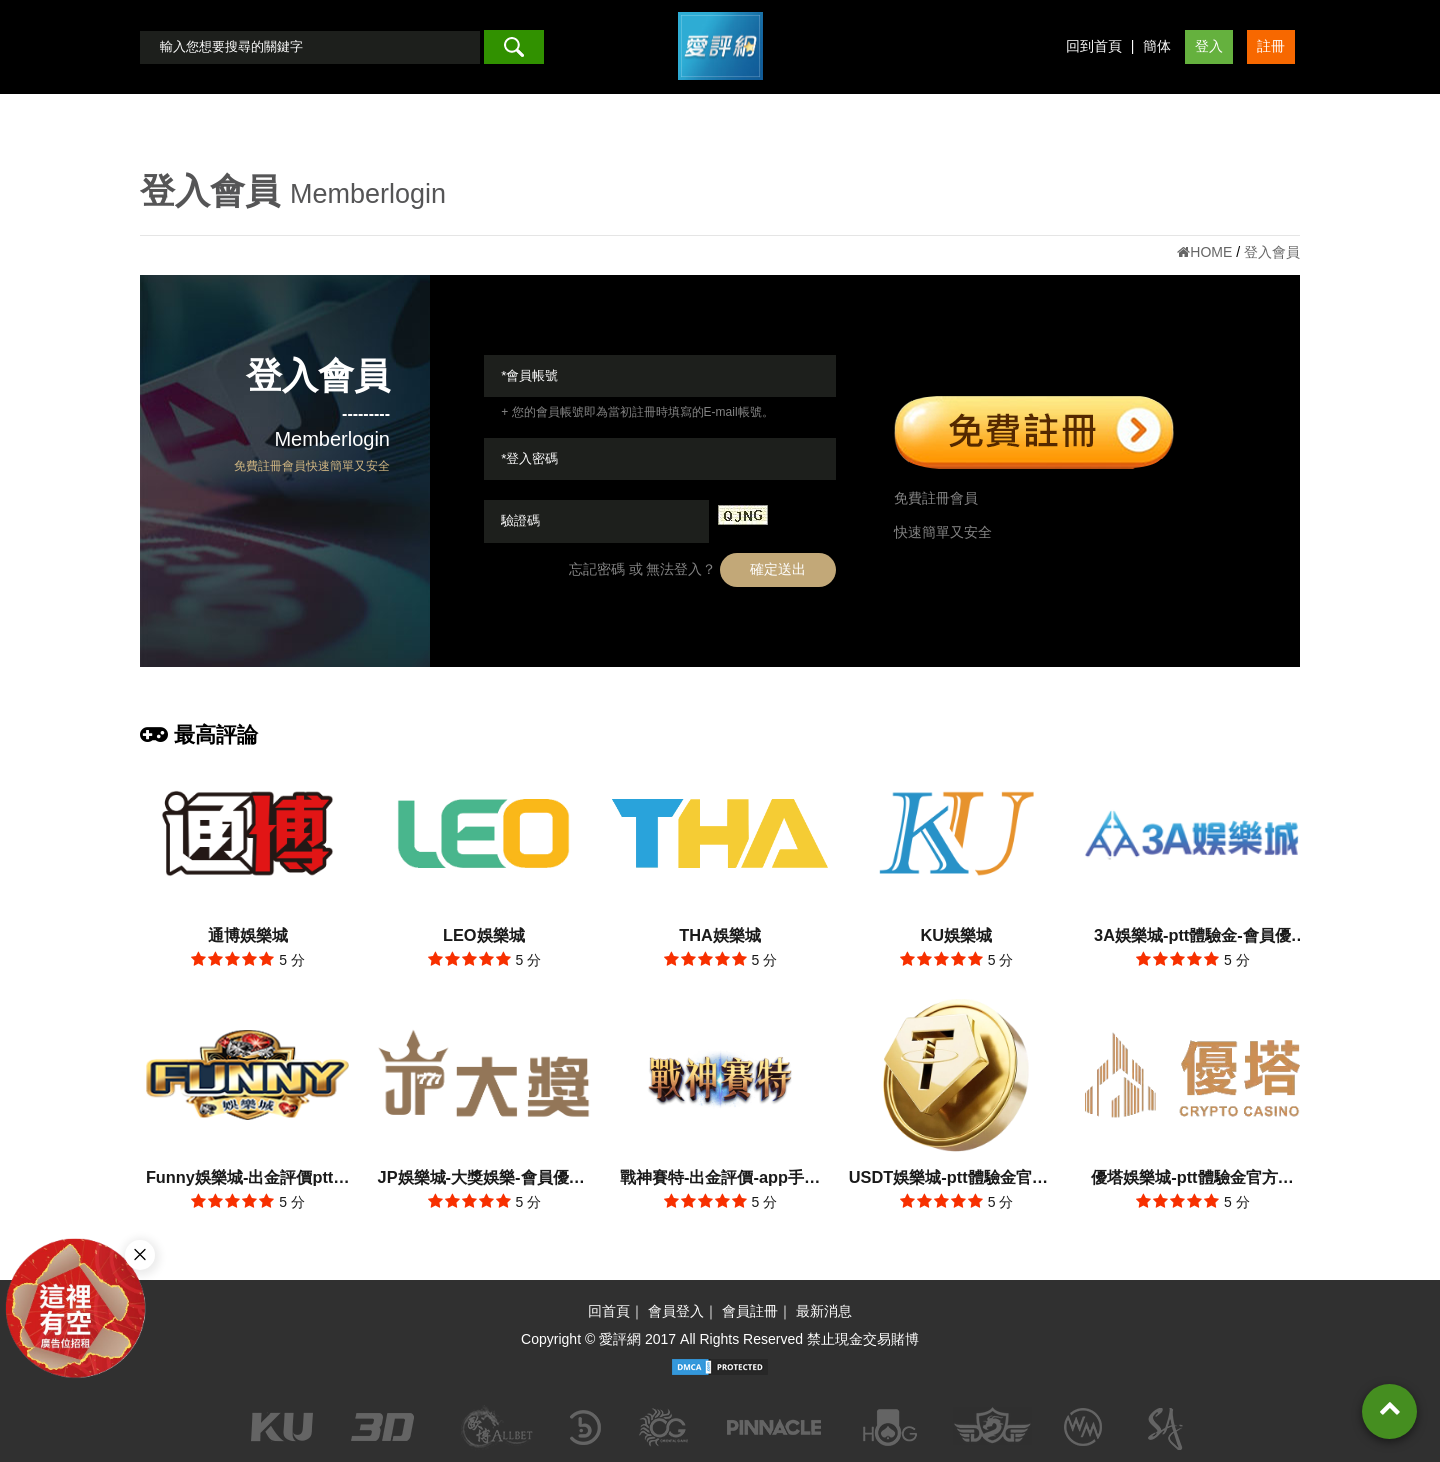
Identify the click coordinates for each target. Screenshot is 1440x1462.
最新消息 (824, 1311)
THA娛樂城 (720, 935)
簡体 (1157, 46)
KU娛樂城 (956, 935)
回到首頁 (1094, 46)
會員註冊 (750, 1311)
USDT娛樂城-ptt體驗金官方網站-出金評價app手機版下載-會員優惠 (956, 1179)
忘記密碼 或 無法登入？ (643, 569)
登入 (1209, 46)
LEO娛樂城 (484, 935)
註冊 (1271, 46)
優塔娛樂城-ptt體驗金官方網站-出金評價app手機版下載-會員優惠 (1192, 1179)
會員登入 (676, 1311)
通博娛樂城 (248, 935)
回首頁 (609, 1311)
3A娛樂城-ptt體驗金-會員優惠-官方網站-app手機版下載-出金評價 (1192, 937)
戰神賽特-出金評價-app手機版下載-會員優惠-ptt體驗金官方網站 (720, 1179)
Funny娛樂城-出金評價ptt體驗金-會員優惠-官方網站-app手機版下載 (247, 1179)
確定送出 (778, 569)
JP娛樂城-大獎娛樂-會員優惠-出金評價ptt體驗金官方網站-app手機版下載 (484, 1179)
